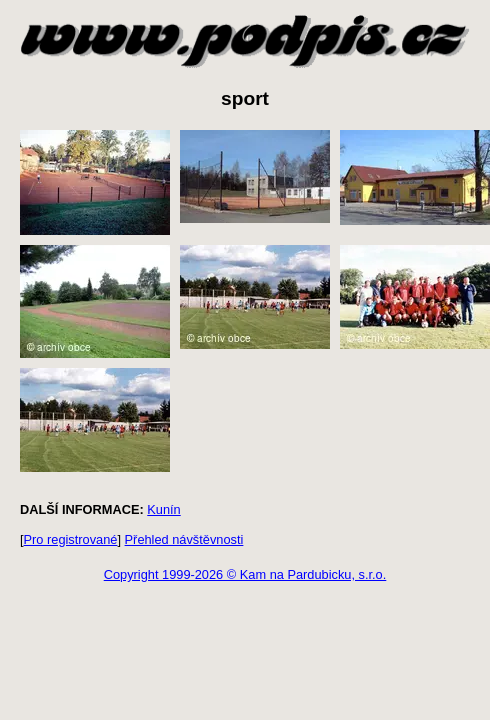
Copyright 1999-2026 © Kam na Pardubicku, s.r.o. (245, 574)
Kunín (163, 509)
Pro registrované (71, 539)
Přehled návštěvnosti (184, 539)
